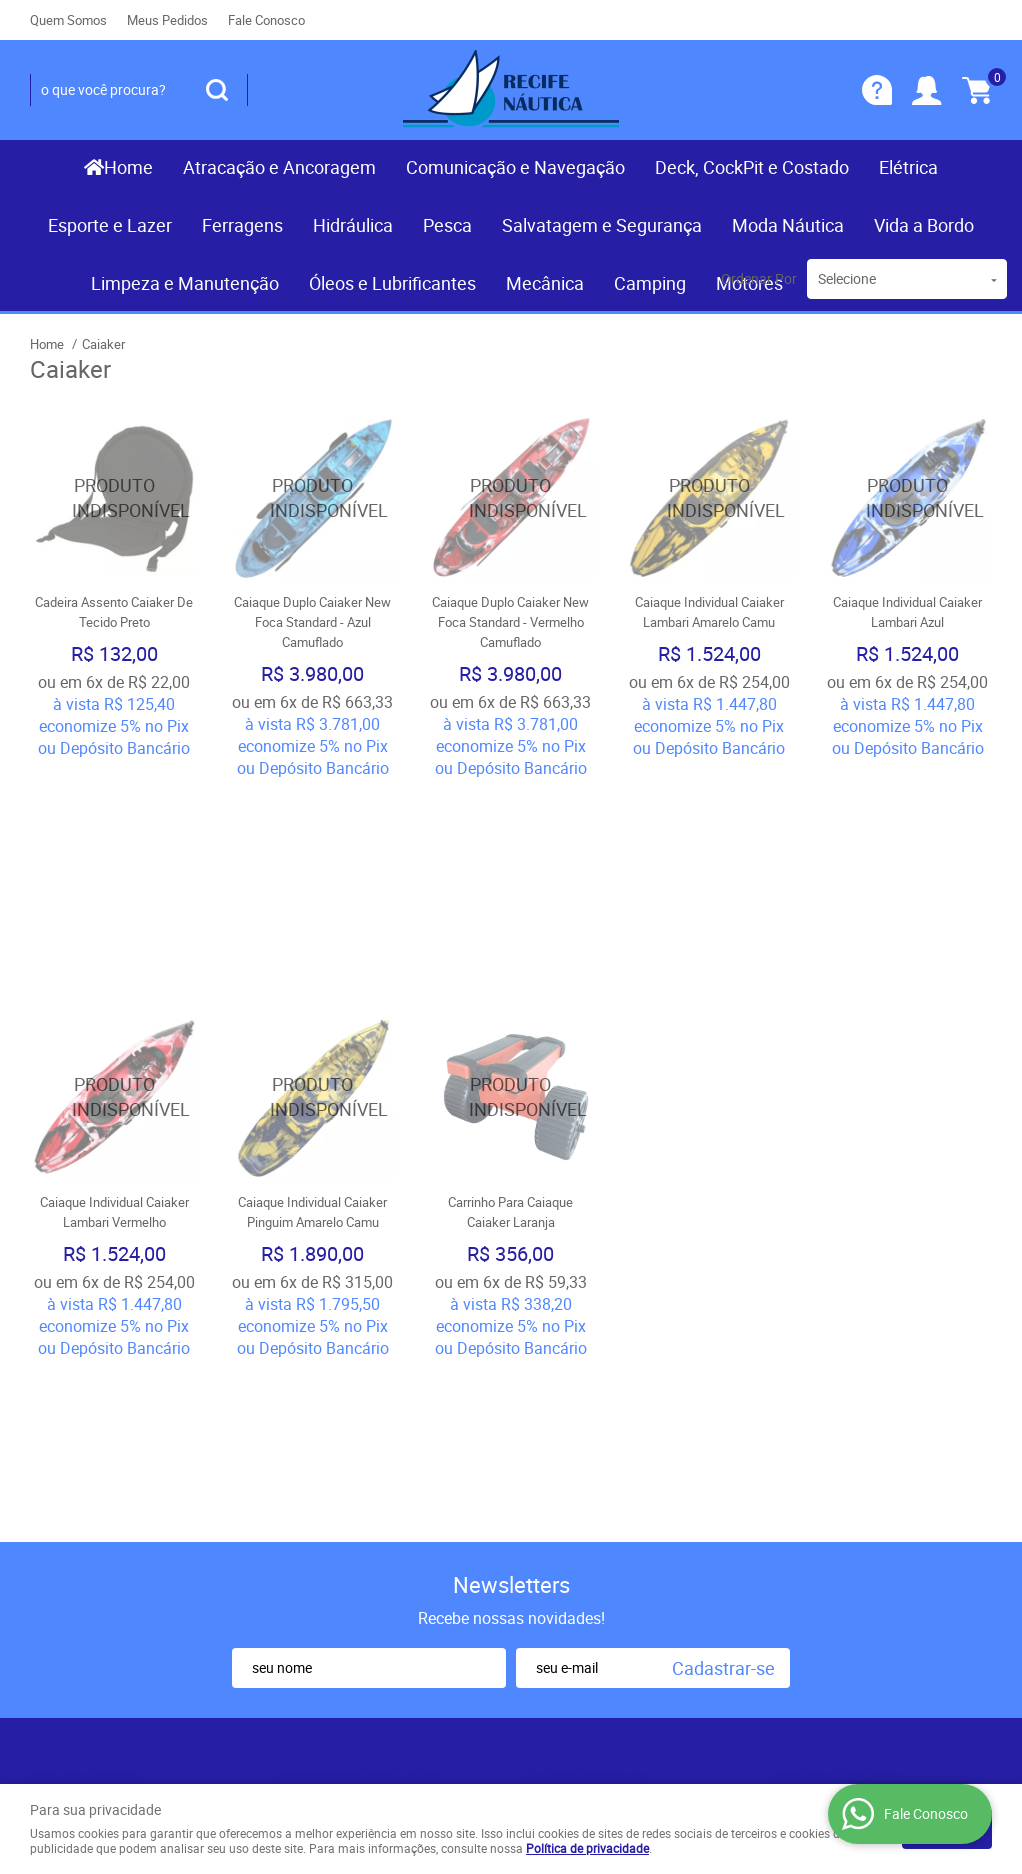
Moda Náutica (788, 225)
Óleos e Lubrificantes (392, 283)
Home (128, 167)
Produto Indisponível (114, 498)
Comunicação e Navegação (515, 167)
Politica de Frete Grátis (354, 1540)
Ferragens (242, 225)
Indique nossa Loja (93, 1540)
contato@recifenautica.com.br (627, 1540)
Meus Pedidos (167, 20)
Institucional (84, 1407)
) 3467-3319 (581, 1440)
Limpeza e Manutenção (185, 283)
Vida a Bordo (924, 225)
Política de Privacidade (354, 1560)
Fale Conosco (266, 20)
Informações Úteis (359, 1407)
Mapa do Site (74, 1480)
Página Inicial (74, 1440)
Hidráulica (353, 225)
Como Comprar (329, 1440)
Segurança (313, 1520)
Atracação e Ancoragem (279, 167)
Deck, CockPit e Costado (752, 167)
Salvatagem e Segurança (602, 225)
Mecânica (545, 283)
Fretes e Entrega (332, 1480)
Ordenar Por (759, 278)
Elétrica (908, 167)
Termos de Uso (329, 1460)
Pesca (447, 225)
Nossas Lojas (76, 1520)
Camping (650, 283)
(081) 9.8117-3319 (626, 1460)
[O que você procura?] (217, 90)
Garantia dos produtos (352, 1500)
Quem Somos (68, 20)
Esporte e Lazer (110, 225)
